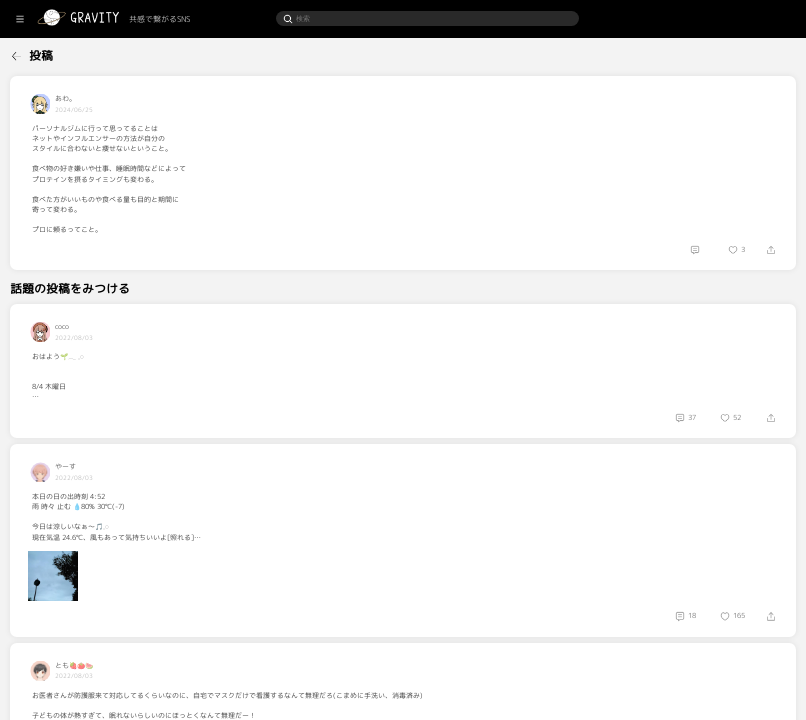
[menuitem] (50, 54)
